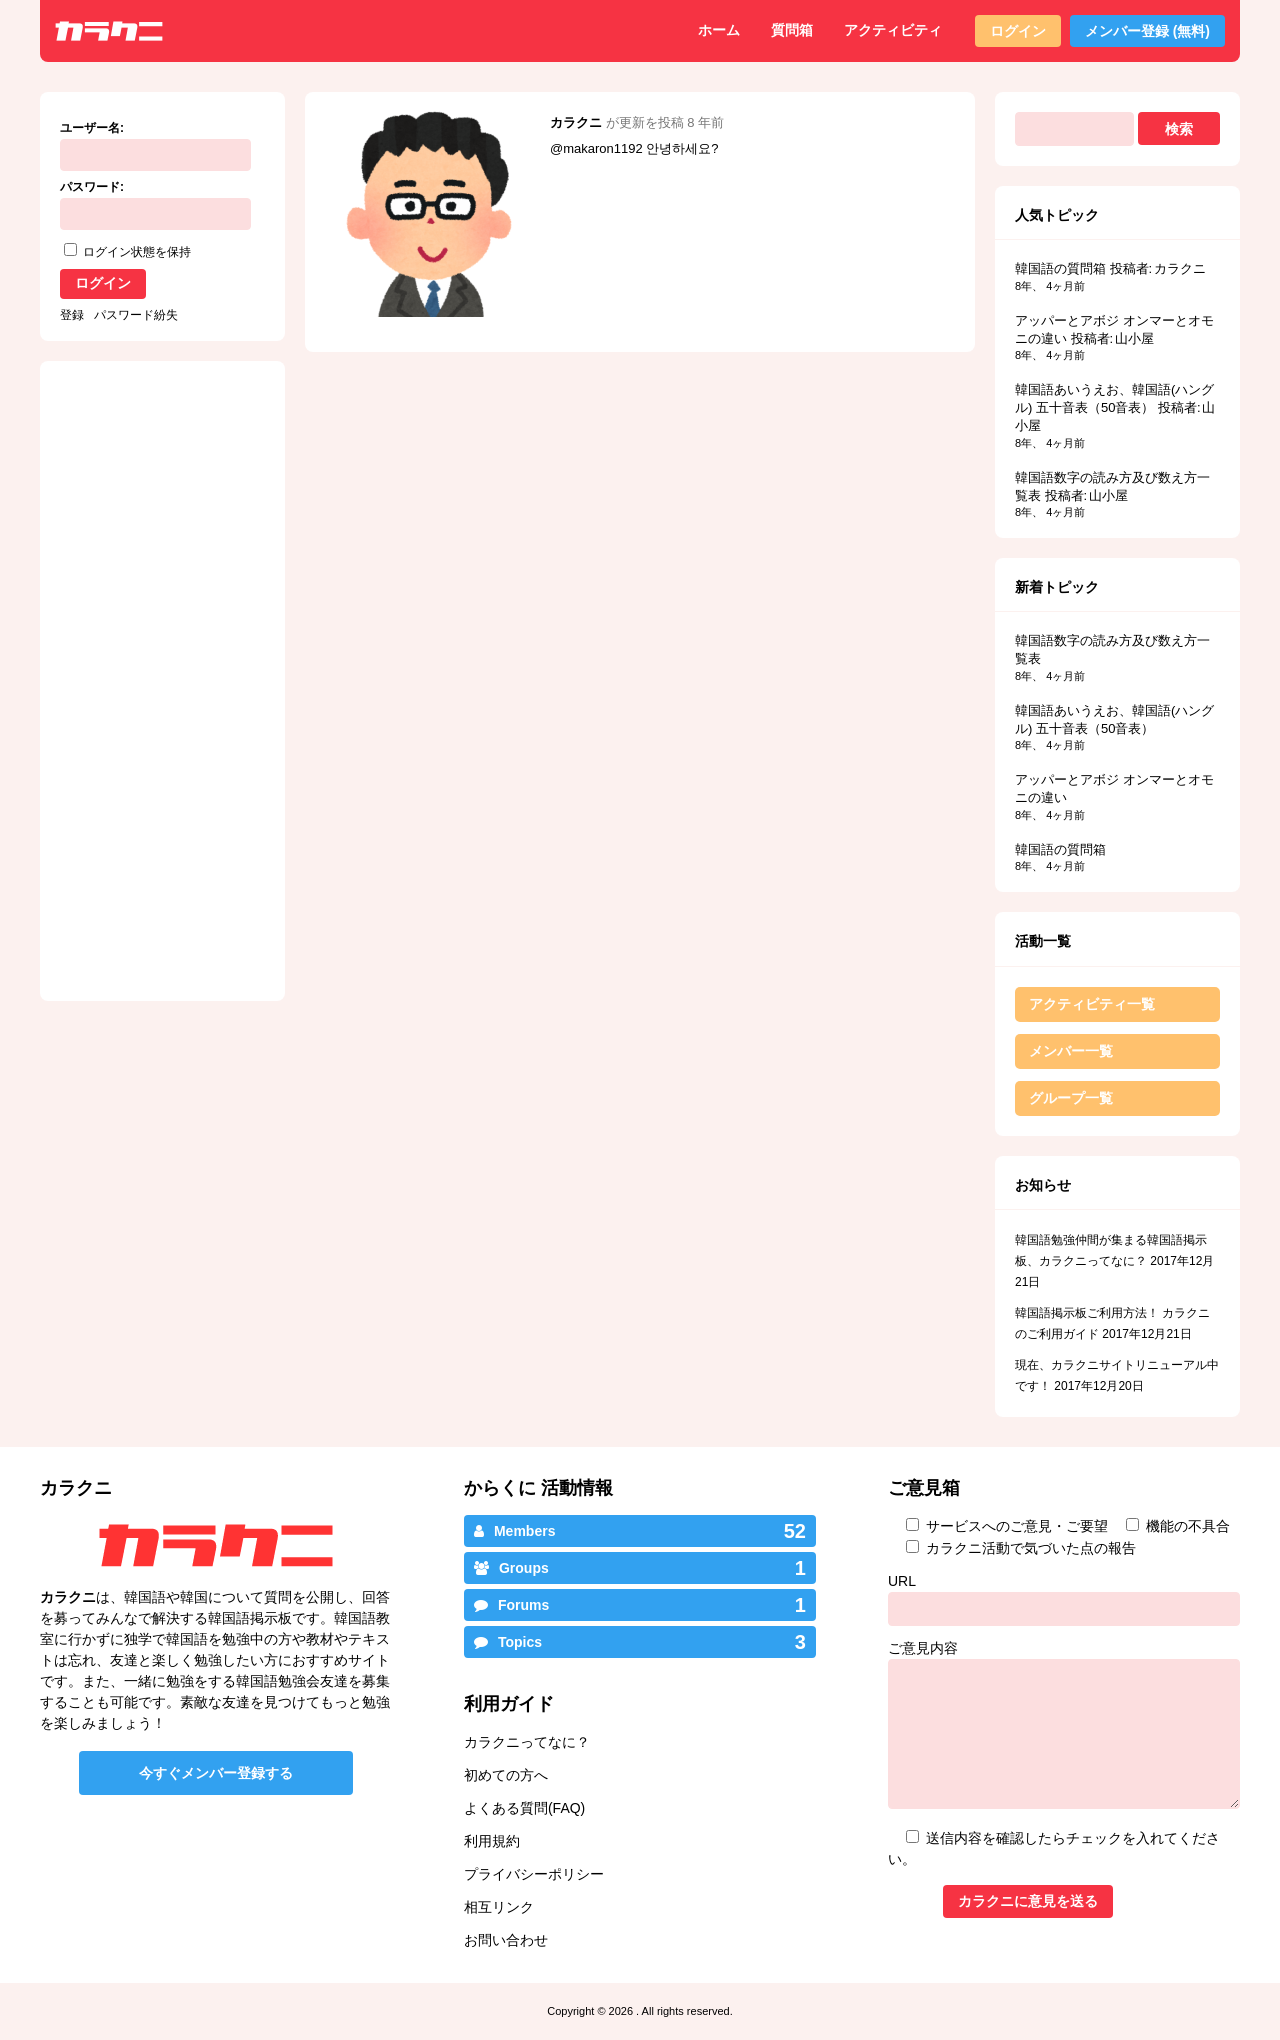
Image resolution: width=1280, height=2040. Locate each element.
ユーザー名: (92, 128)
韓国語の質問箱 (1060, 268)
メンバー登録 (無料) (1147, 31)
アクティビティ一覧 (1092, 1004)
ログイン (1018, 31)
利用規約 (492, 1841)
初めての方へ (506, 1775)
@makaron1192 (596, 148)
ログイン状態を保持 (137, 252)
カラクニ (576, 122)
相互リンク (499, 1907)
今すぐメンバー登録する (216, 1773)
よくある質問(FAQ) (524, 1808)
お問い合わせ (506, 1940)
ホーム (719, 30)
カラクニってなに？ (527, 1742)
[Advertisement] (478, 494)
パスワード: (92, 187)
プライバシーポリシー (534, 1874)
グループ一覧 (1071, 1098)
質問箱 (792, 30)
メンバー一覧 (1071, 1051)
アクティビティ (893, 30)
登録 (72, 315)
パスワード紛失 (136, 315)
